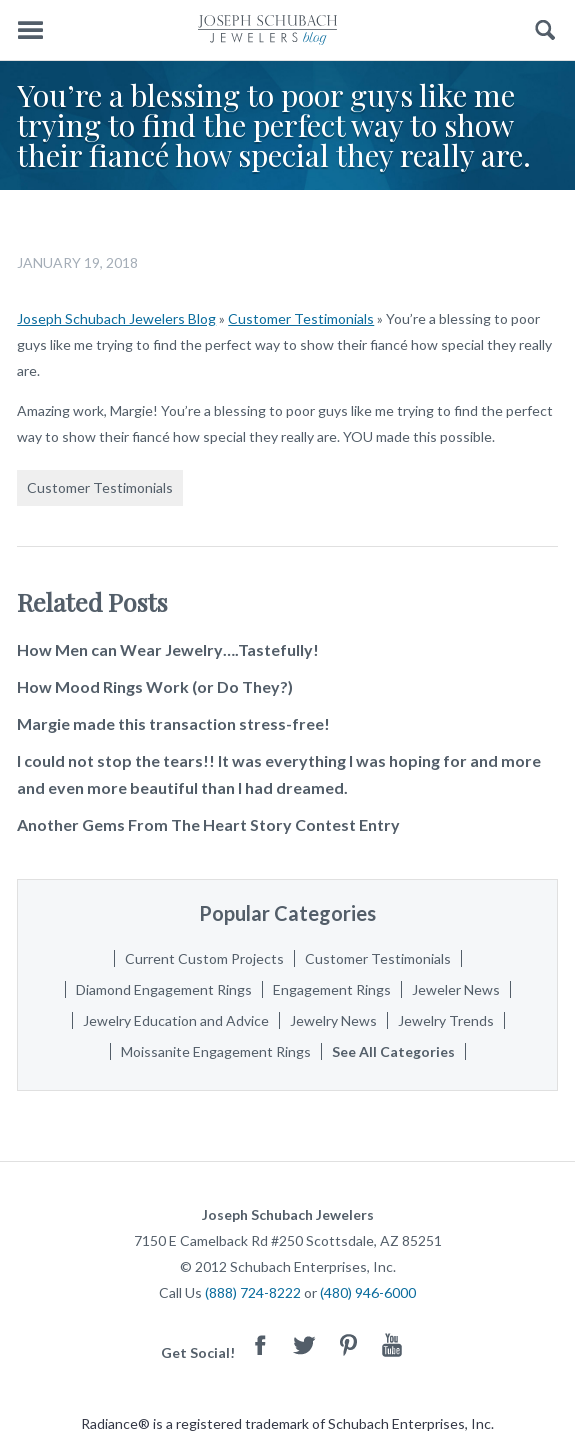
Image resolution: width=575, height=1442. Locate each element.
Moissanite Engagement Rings (216, 1051)
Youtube (392, 1344)
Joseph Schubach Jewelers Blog (116, 318)
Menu (30, 30)
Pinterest (348, 1344)
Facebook (260, 1344)
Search (545, 30)
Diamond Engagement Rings (164, 989)
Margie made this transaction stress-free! (173, 723)
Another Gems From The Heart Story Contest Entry (208, 824)
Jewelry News (333, 1020)
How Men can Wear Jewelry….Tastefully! (168, 649)
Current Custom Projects (204, 958)
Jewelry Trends (446, 1020)
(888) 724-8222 (253, 1292)
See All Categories (393, 1051)
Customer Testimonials (301, 318)
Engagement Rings (332, 989)
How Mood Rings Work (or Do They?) (155, 686)
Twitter (304, 1344)
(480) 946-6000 (368, 1292)
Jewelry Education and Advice (176, 1020)
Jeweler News (456, 989)
